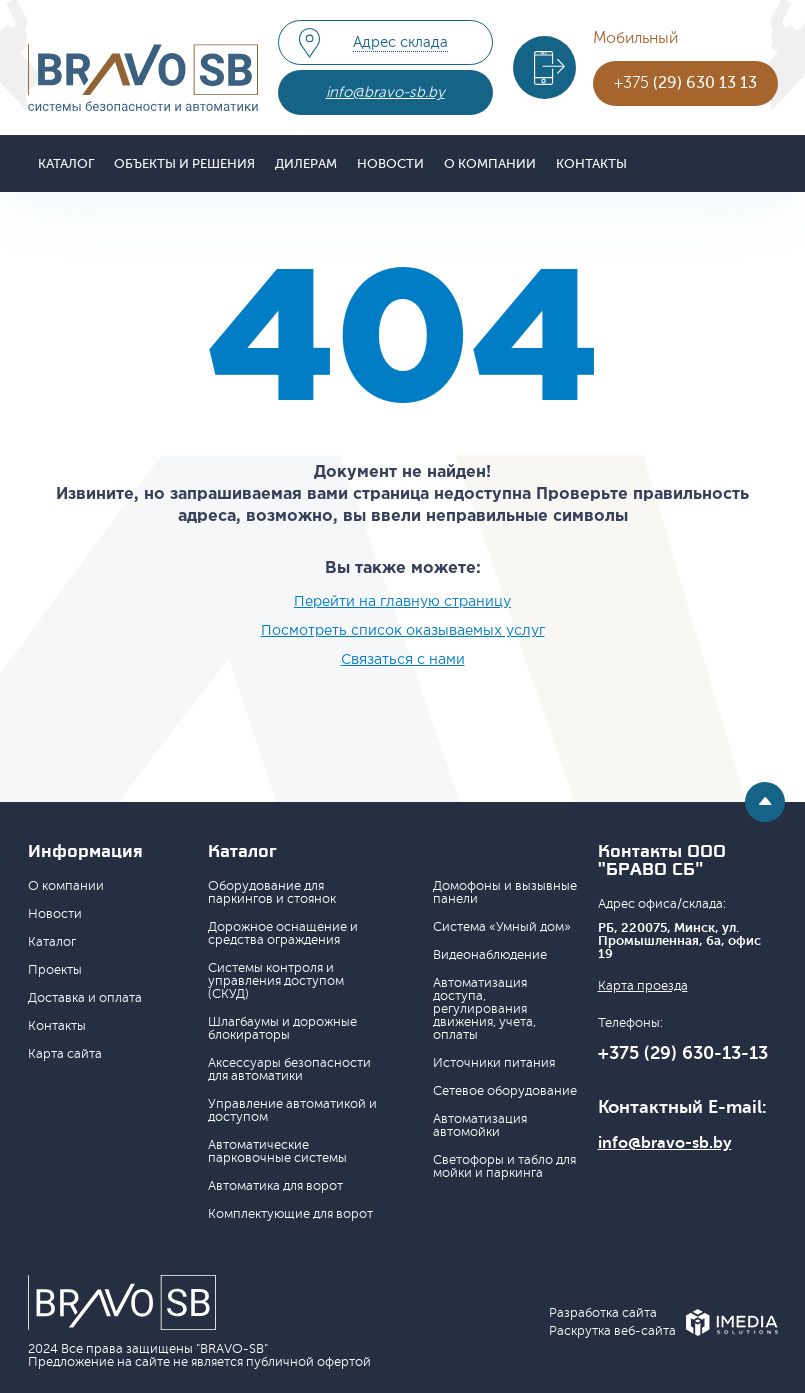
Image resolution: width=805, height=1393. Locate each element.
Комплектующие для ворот (290, 1214)
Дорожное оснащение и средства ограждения (283, 933)
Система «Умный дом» (502, 927)
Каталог (66, 163)
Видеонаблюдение (490, 955)
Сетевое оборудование (505, 1091)
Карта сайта (65, 1054)
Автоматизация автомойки (480, 1125)
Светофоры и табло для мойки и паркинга (504, 1166)
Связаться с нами (403, 660)
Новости (390, 163)
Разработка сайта (603, 1313)
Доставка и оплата (85, 998)
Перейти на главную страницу (402, 602)
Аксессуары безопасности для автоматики (289, 1069)
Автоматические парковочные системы (277, 1151)
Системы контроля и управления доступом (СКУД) (276, 981)
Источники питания (494, 1063)
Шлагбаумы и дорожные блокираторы (282, 1028)
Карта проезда (643, 986)
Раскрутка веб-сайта (612, 1331)
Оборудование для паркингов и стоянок (272, 892)
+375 (685, 83)
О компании (490, 163)
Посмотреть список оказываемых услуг (403, 631)
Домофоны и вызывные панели (505, 892)
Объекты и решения (184, 163)
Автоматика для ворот (275, 1186)
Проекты (55, 970)
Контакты (591, 163)
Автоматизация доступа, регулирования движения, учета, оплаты (484, 1009)
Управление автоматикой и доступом (292, 1110)
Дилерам (306, 163)
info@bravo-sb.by (385, 92)
